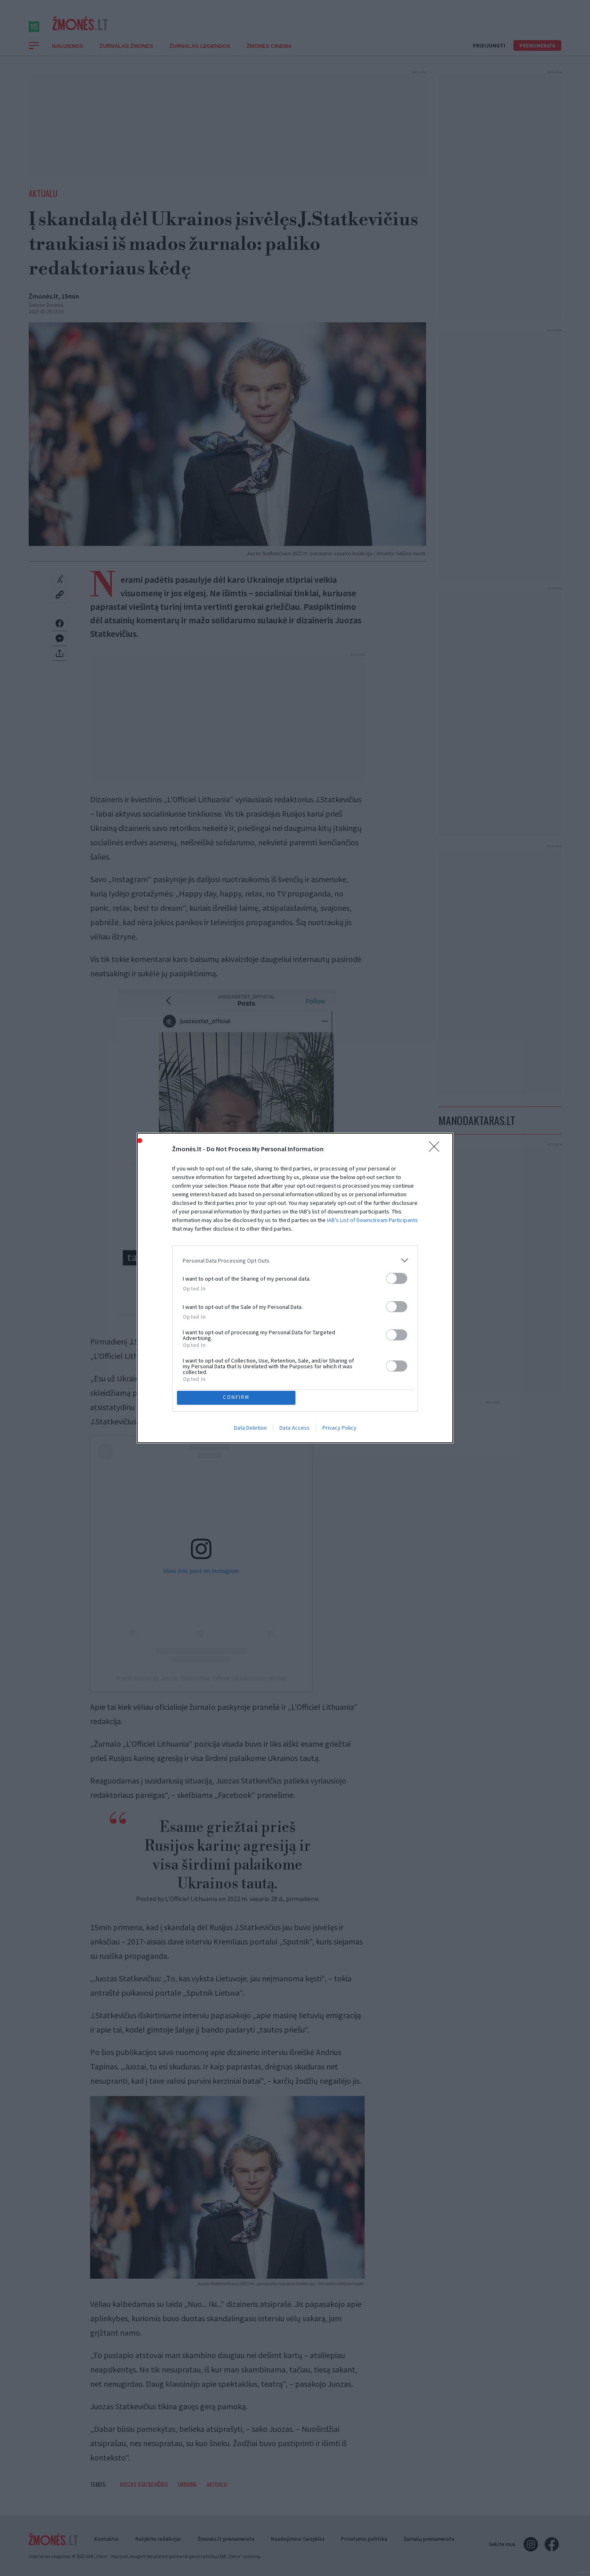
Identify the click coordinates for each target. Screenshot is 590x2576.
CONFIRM (238, 1397)
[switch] (396, 1276)
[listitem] (295, 1258)
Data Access (294, 1429)
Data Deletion (250, 1429)
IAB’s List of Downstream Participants (372, 1218)
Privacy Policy (339, 1429)
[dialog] (295, 1288)
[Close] (437, 1147)
